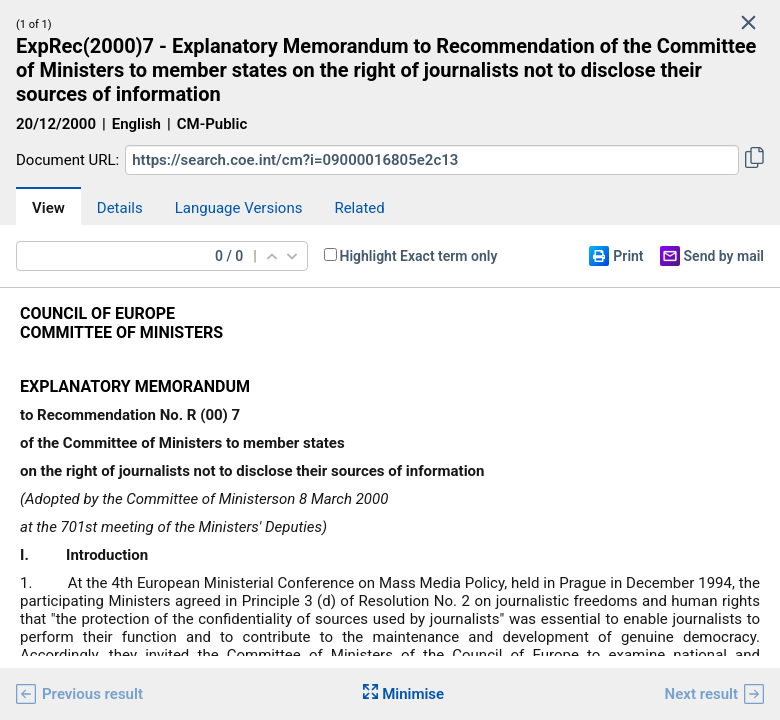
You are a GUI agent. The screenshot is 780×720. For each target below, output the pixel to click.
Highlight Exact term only (419, 256)
